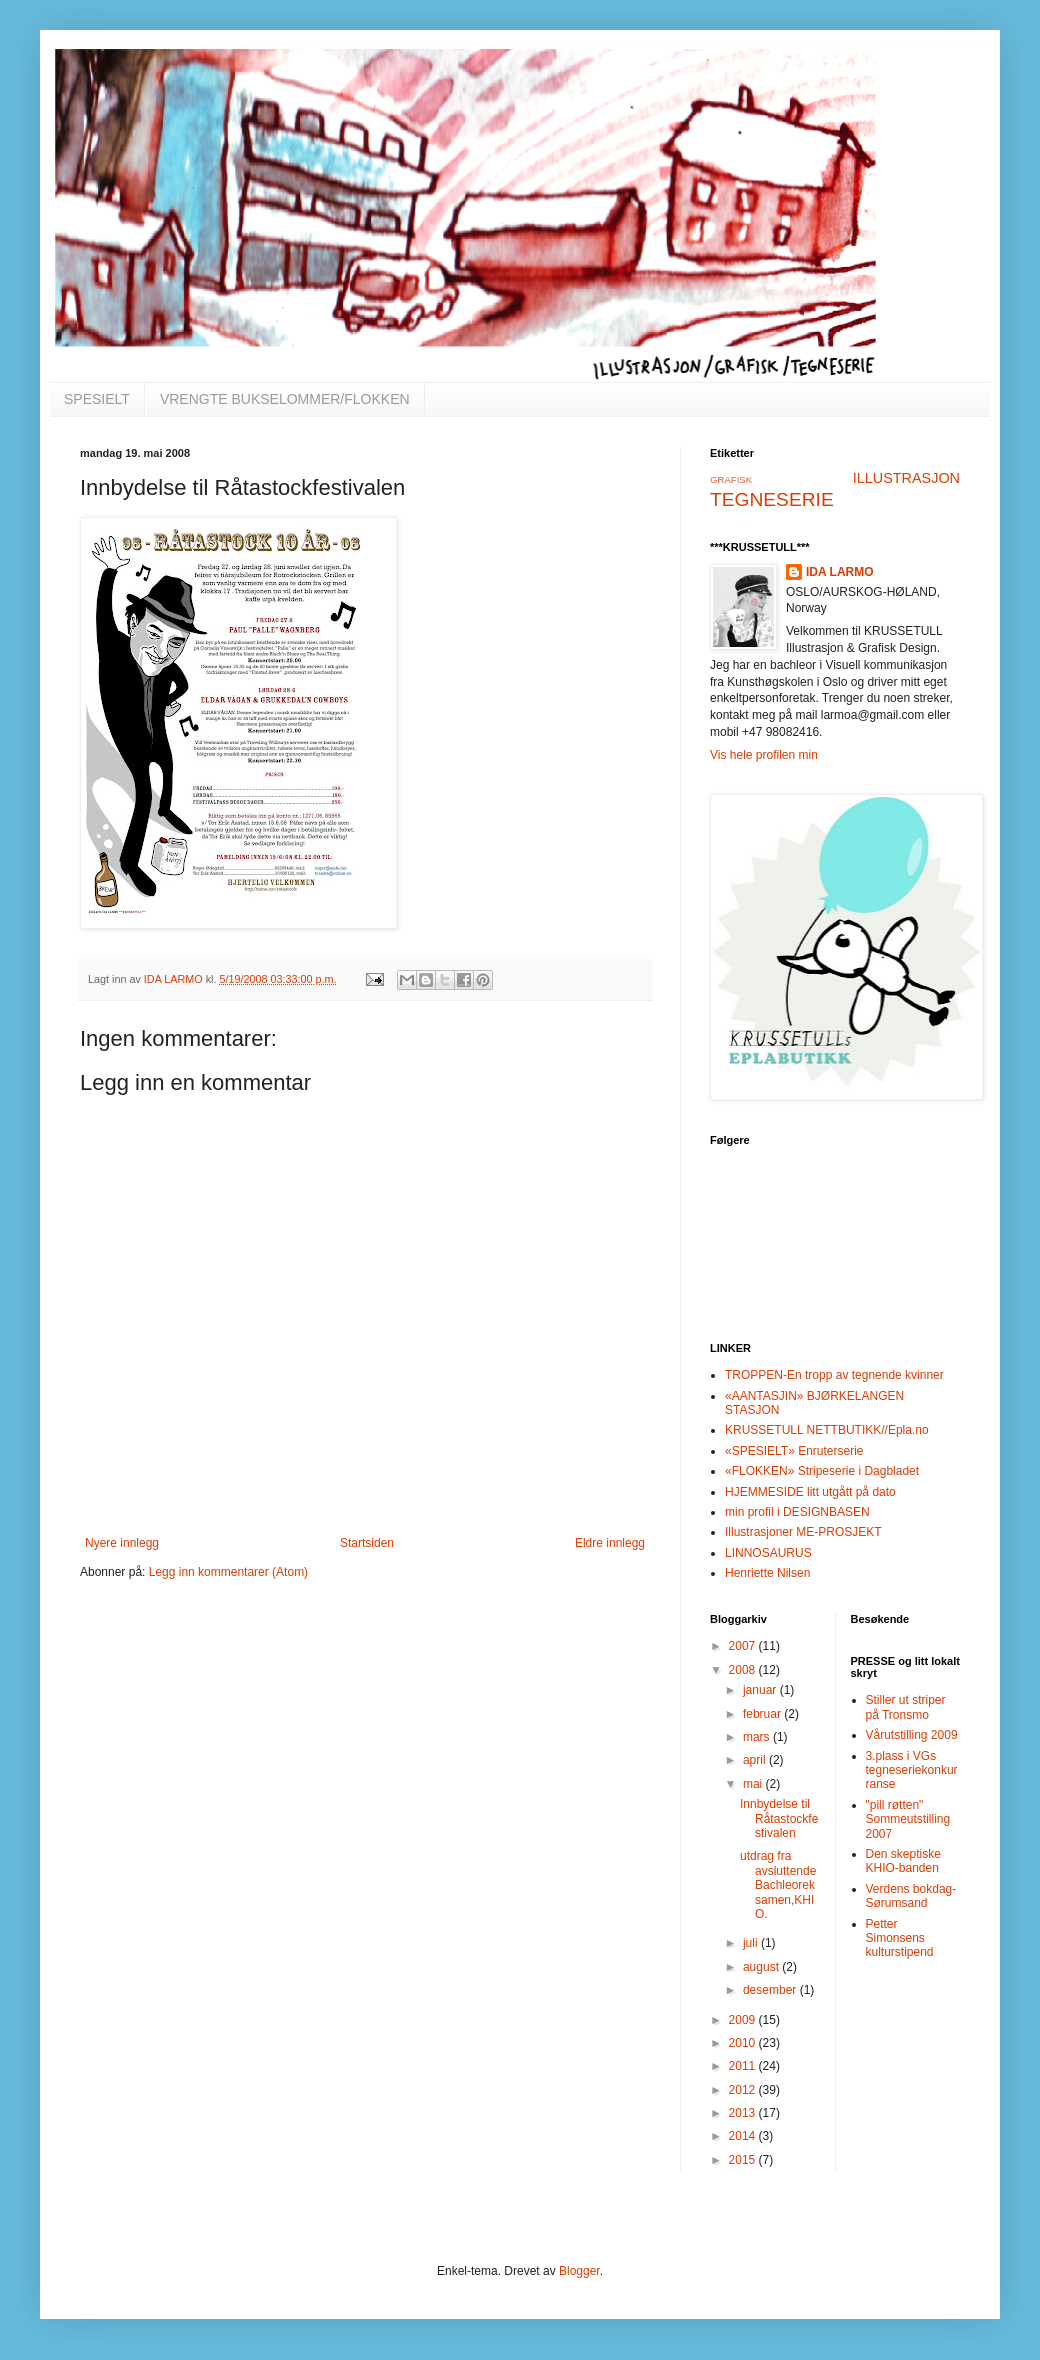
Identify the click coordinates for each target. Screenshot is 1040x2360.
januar (761, 1690)
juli (752, 1943)
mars (758, 1737)
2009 (744, 2020)
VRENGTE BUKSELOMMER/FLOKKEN (285, 399)
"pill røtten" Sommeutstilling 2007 (908, 1819)
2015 (744, 2160)
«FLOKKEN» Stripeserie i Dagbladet (822, 1471)
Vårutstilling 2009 (912, 1735)
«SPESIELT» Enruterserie (794, 1451)
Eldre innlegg (610, 1543)
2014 (744, 2136)
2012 (744, 2090)
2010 (744, 2043)
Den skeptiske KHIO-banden (903, 1861)
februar (763, 1714)
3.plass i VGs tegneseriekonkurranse (912, 1770)
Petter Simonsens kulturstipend (900, 1938)
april (756, 1760)
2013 (744, 2113)
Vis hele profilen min (764, 755)
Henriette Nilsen (767, 1573)
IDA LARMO (840, 572)
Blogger (579, 2271)
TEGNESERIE (772, 499)
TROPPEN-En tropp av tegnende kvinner (834, 1375)
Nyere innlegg (122, 1543)
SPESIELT (97, 399)
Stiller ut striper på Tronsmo (906, 1707)
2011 (744, 2066)
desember (771, 1990)
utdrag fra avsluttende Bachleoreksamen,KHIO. (778, 1885)
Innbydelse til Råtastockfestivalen (779, 1818)
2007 (744, 1646)
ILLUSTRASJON (906, 478)
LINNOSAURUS (768, 1553)
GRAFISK (731, 479)
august (762, 1967)
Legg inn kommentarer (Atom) (228, 1572)
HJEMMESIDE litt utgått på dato (810, 1492)
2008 (744, 1670)
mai (754, 1784)
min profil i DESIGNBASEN (797, 1512)
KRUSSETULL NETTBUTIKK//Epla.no (827, 1430)
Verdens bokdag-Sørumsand (911, 1896)
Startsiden (367, 1543)
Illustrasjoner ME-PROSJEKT (803, 1532)
